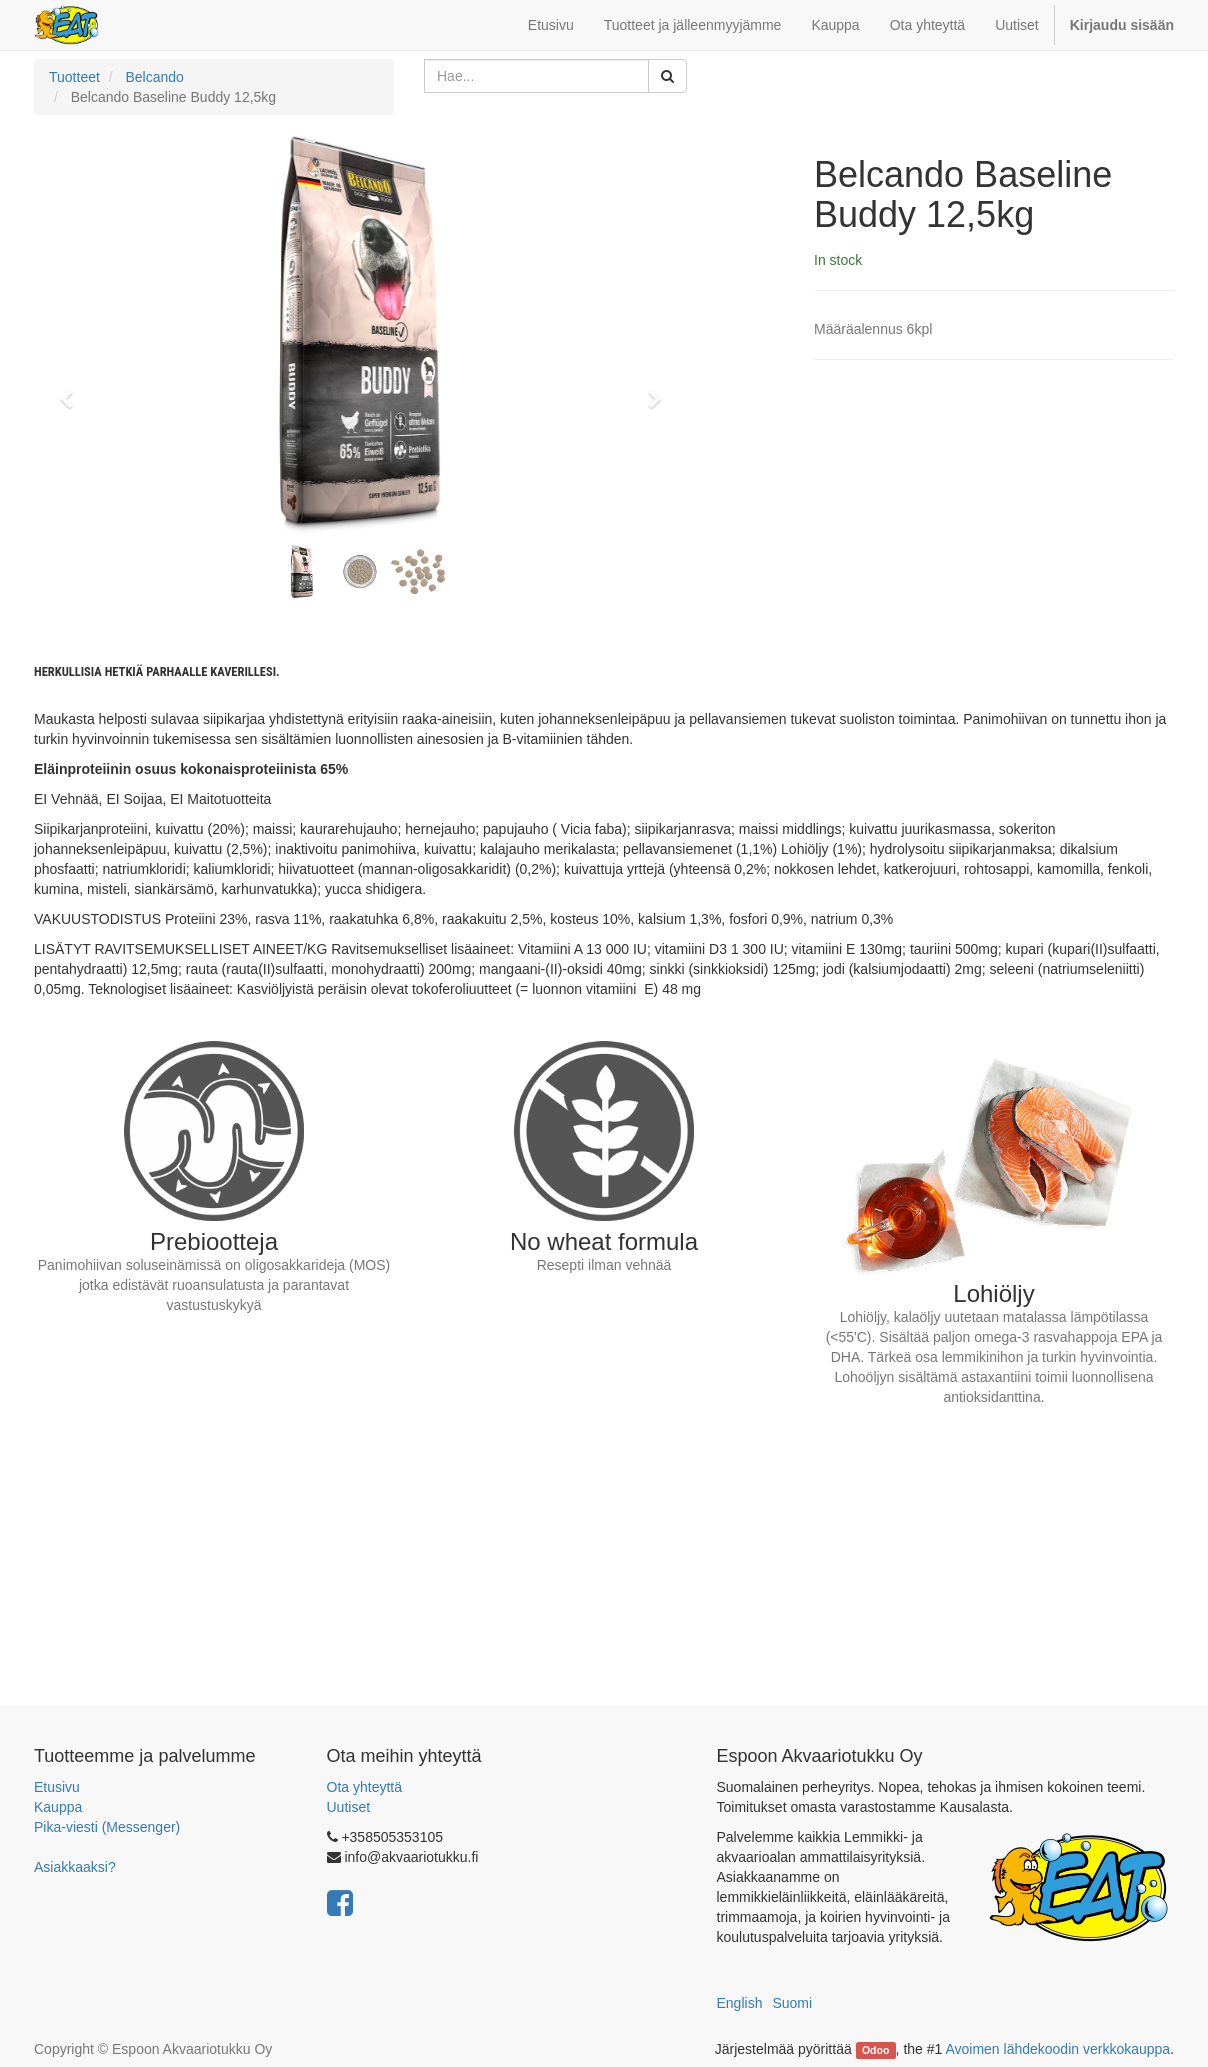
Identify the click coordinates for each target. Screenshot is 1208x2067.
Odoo (875, 2050)
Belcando (154, 77)
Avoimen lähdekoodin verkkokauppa (1057, 2049)
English (740, 2003)
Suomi (792, 2003)
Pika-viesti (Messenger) (107, 1827)
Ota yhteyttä (364, 1787)
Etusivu (57, 1787)
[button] (73, 390)
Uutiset (349, 1807)
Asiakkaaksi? (75, 1867)
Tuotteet (74, 77)
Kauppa (58, 1807)
